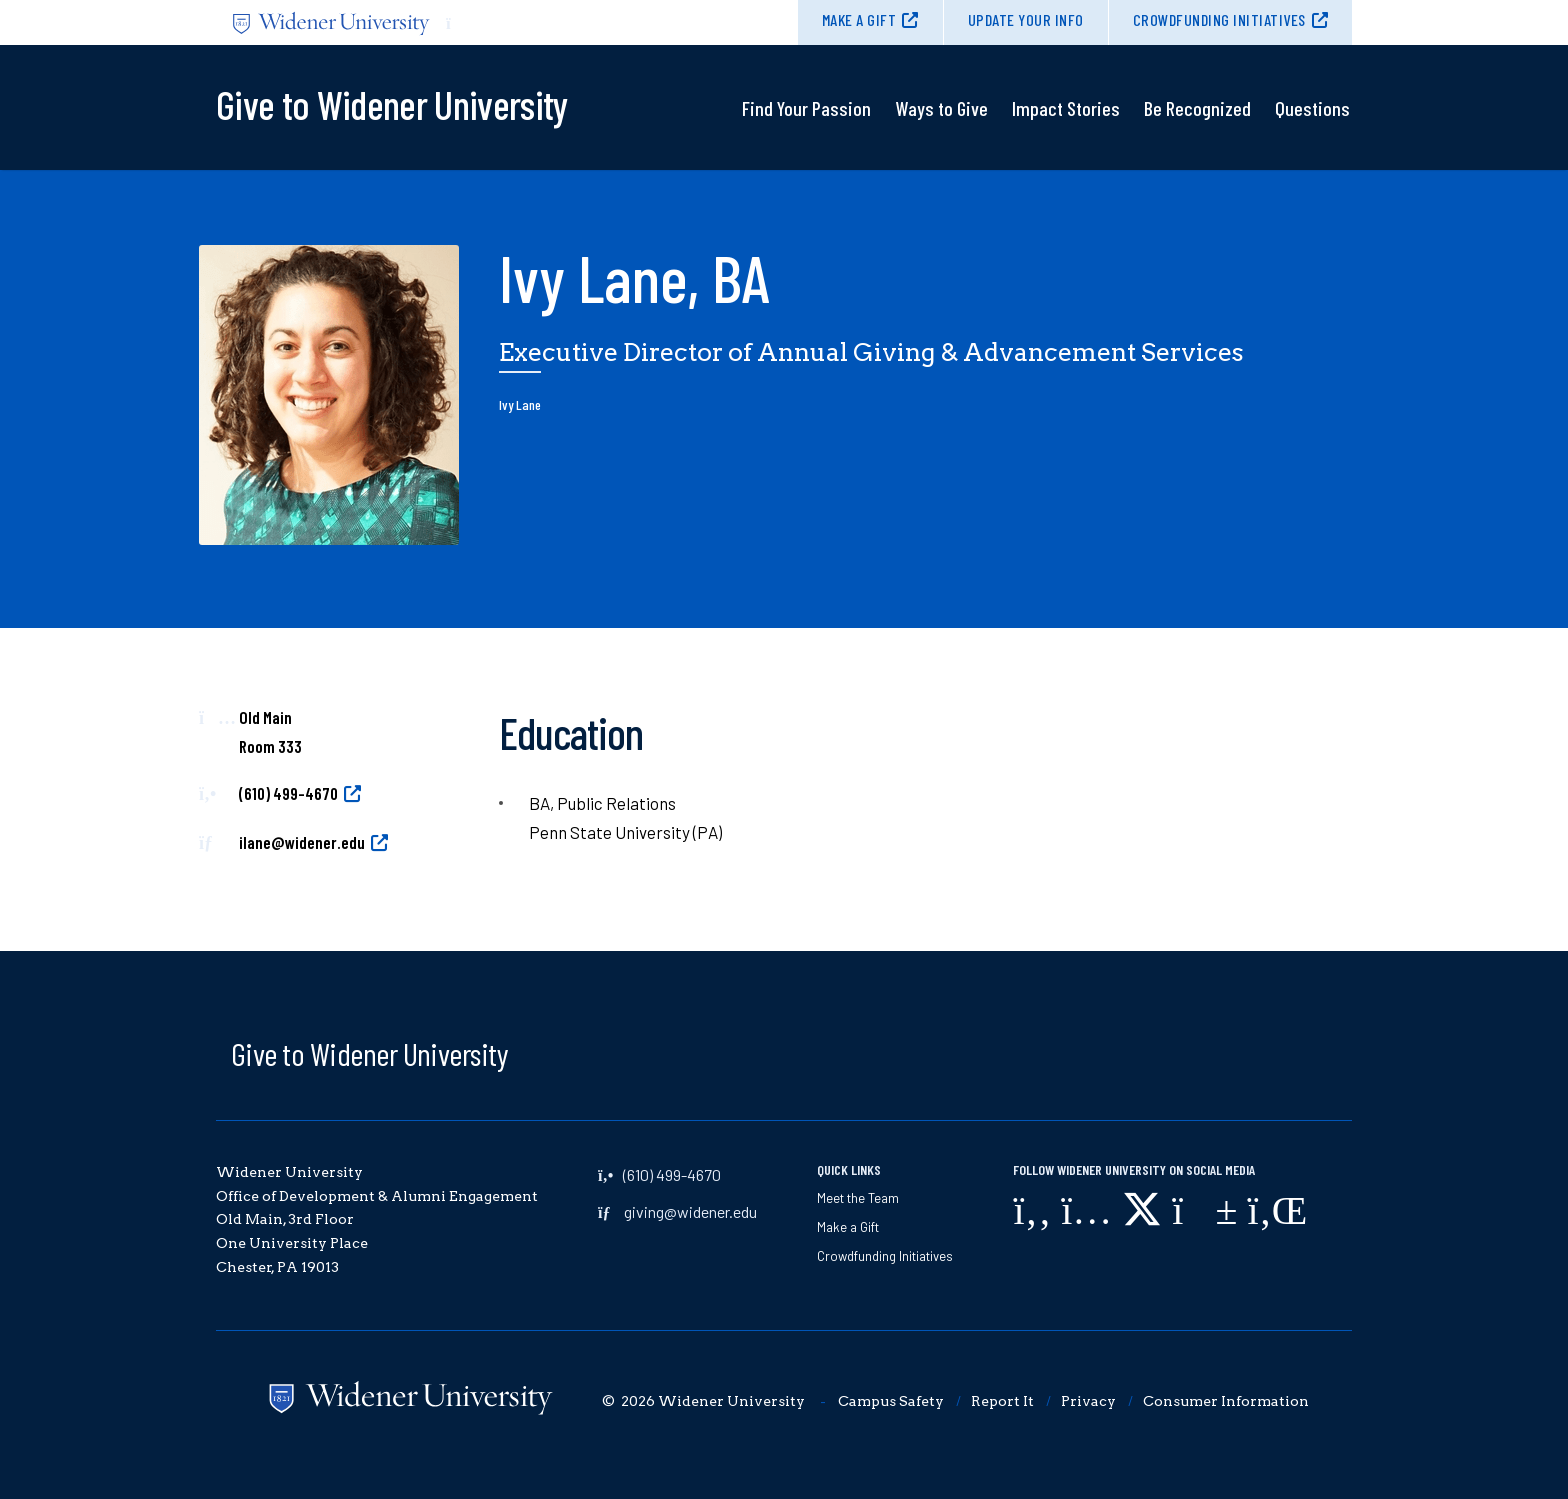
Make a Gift (859, 19)
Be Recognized (1197, 108)
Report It (1002, 1401)
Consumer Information (1226, 1401)
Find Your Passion (806, 108)
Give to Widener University (369, 1053)
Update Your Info (1026, 19)
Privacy (1088, 1401)
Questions (1312, 108)
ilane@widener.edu (302, 842)
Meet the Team (858, 1198)
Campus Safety (891, 1401)
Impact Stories (1066, 108)
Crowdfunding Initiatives (1219, 19)
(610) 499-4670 (288, 793)
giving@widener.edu (690, 1211)
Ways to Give (941, 108)
